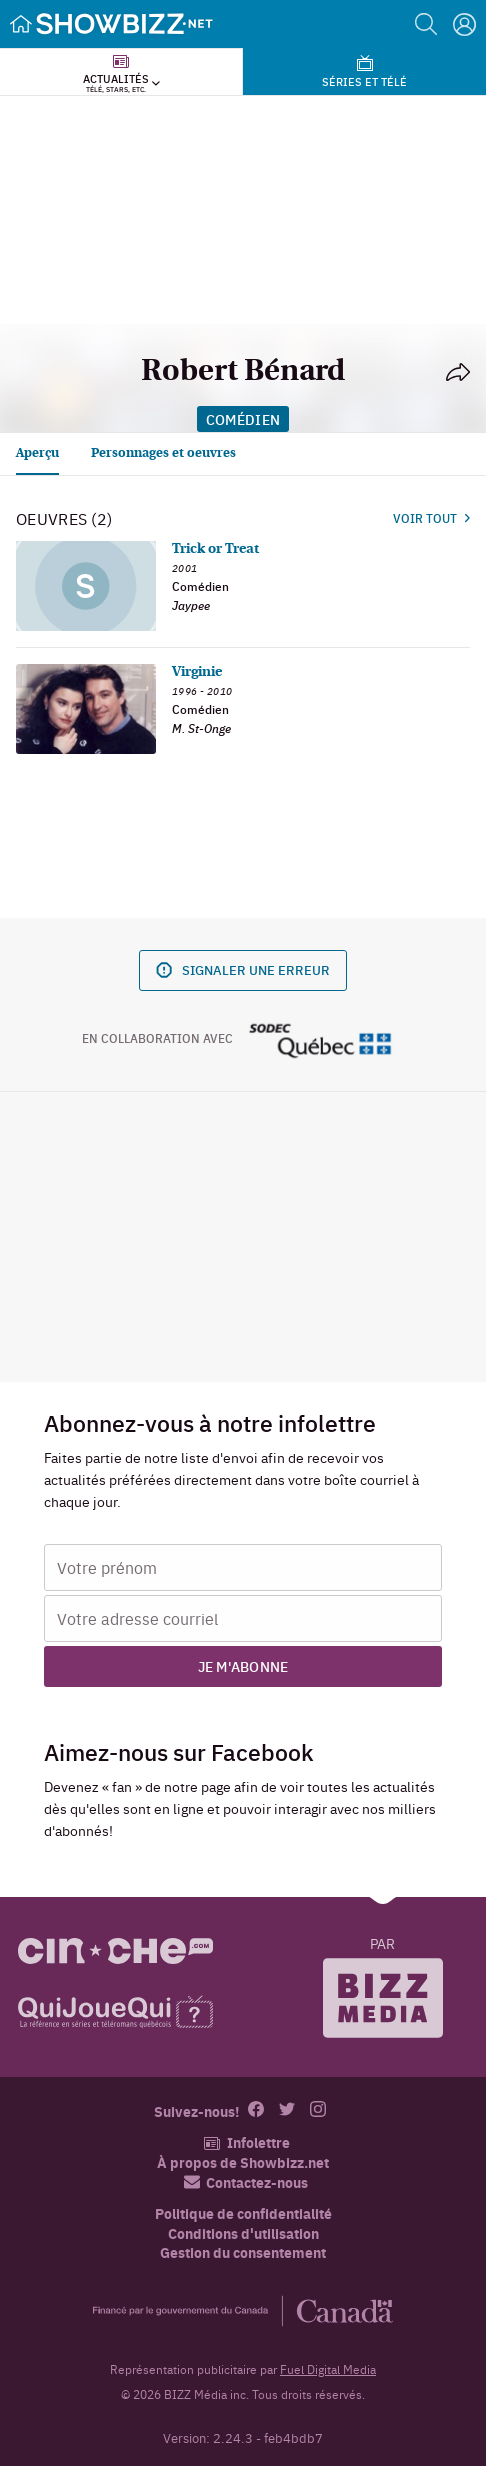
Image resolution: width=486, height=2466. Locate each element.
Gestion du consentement (243, 2252)
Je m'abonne (243, 1666)
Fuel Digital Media (328, 2369)
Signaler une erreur (243, 969)
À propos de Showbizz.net (243, 2162)
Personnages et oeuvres (163, 453)
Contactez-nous (246, 2182)
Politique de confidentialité (243, 2213)
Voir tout (431, 518)
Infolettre (246, 2142)
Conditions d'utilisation (243, 2233)
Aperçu (37, 453)
